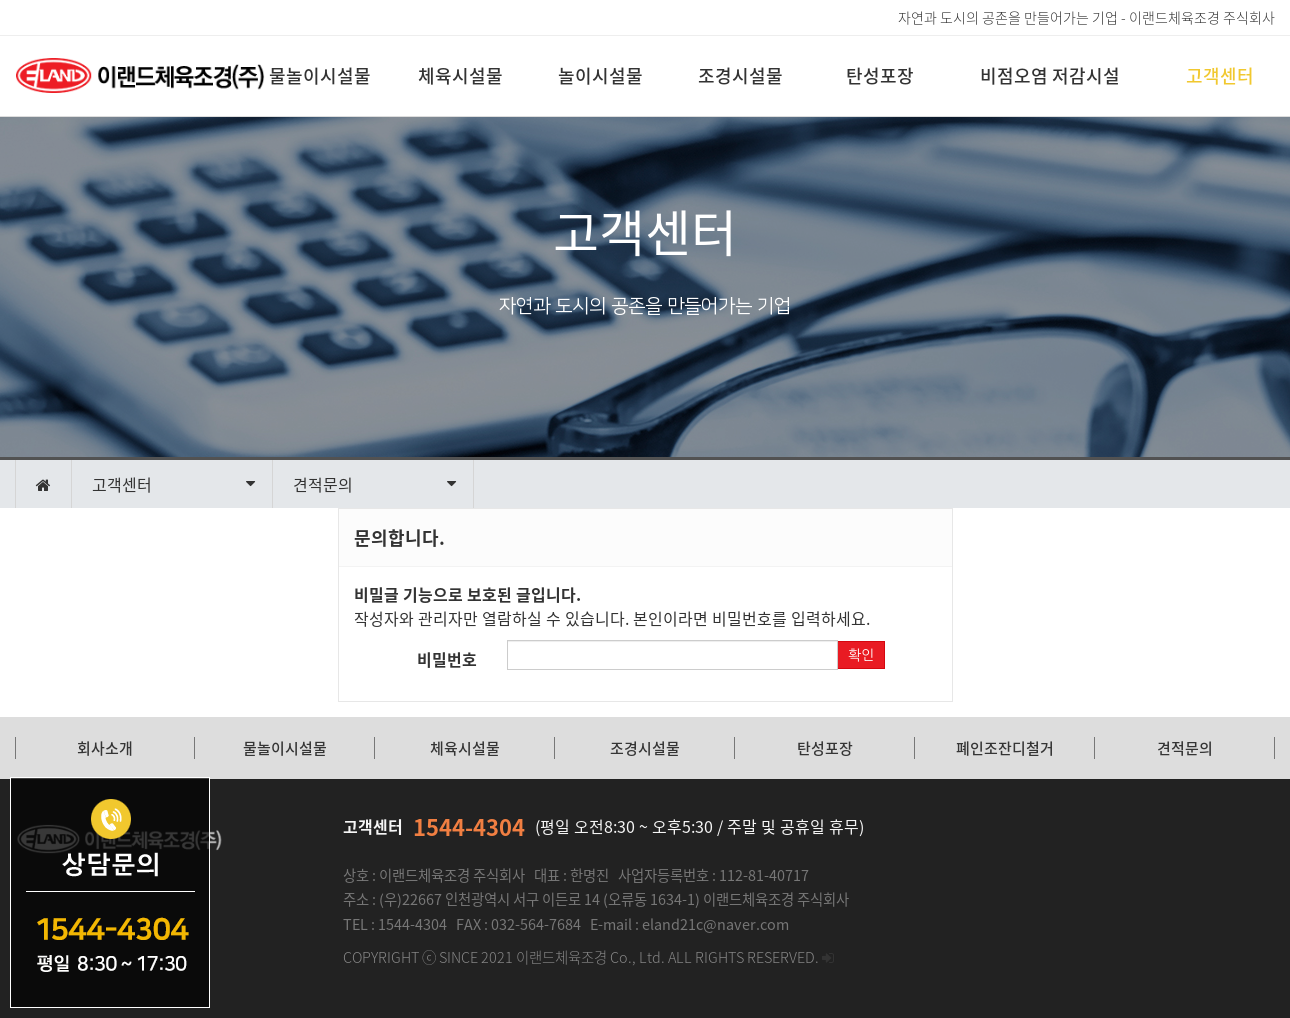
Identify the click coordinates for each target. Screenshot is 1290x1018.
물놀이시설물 (320, 75)
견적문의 (1185, 748)
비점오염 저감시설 (1050, 75)
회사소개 (105, 748)
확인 (861, 655)
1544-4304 (469, 826)
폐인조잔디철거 (1005, 748)
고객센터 (1220, 75)
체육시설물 (460, 75)
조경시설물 (740, 75)
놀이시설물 (600, 75)
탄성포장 (880, 75)
